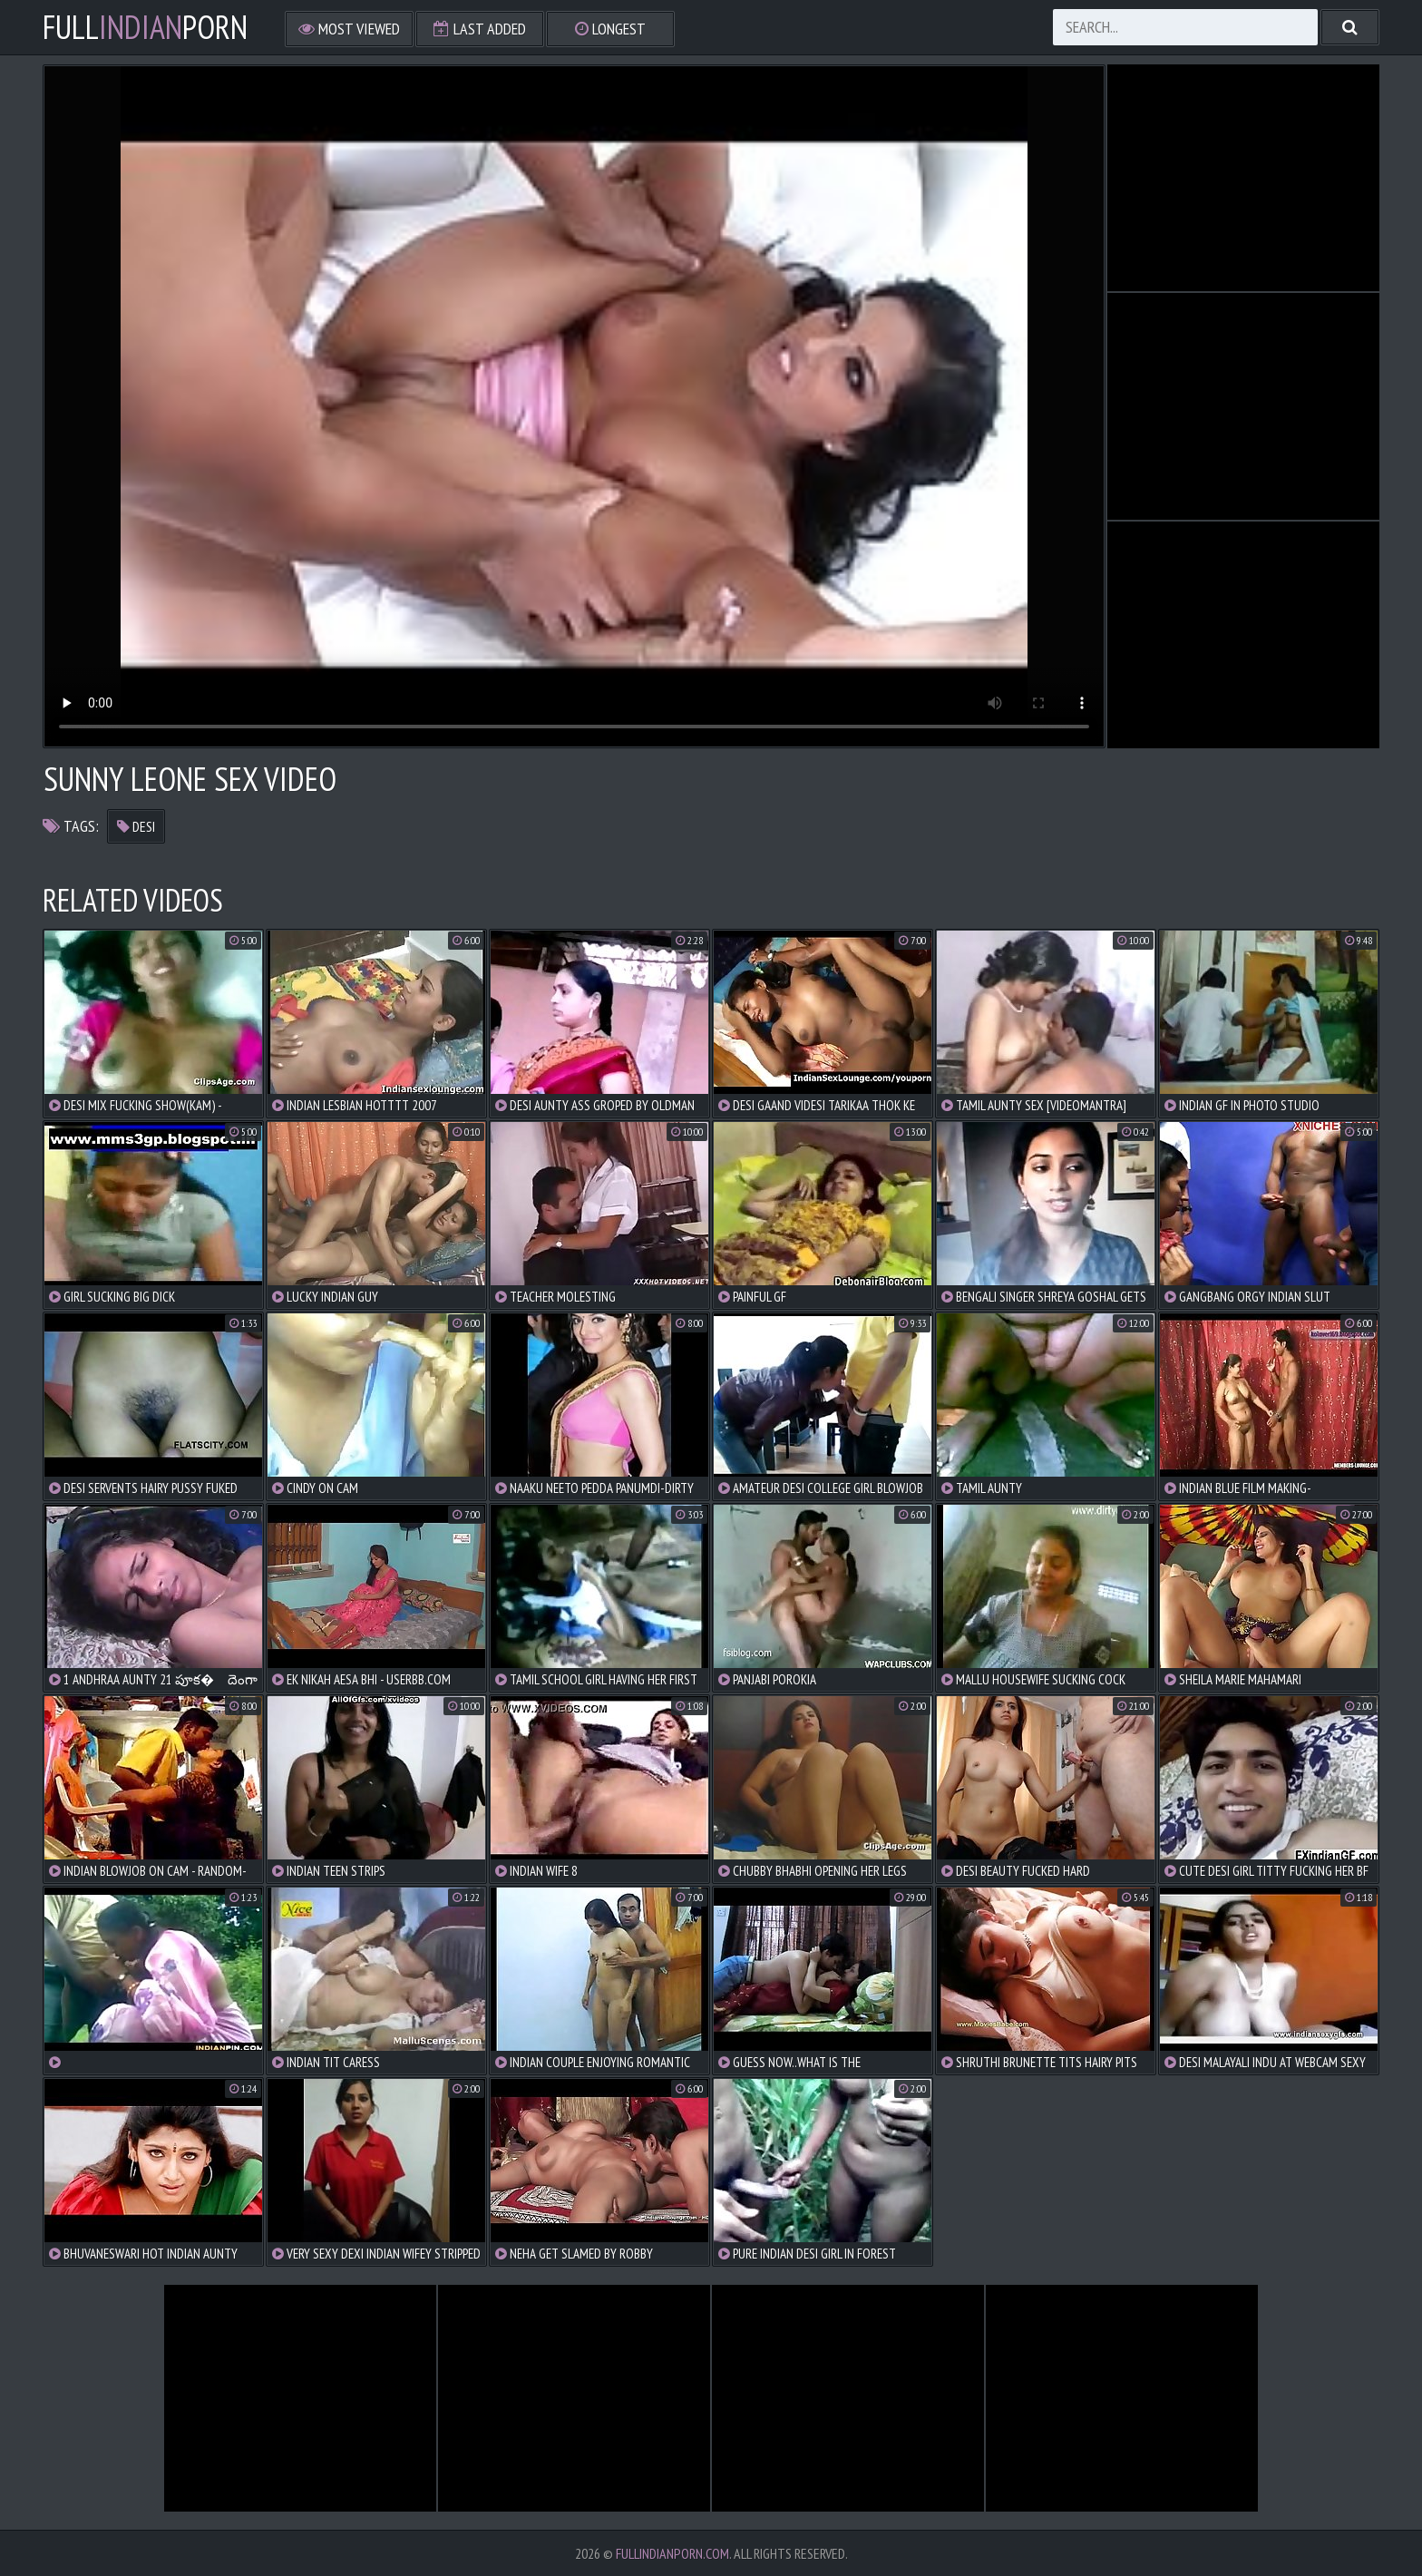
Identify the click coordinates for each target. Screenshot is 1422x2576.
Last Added (479, 28)
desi (136, 826)
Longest (610, 28)
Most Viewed (349, 28)
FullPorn (145, 27)
